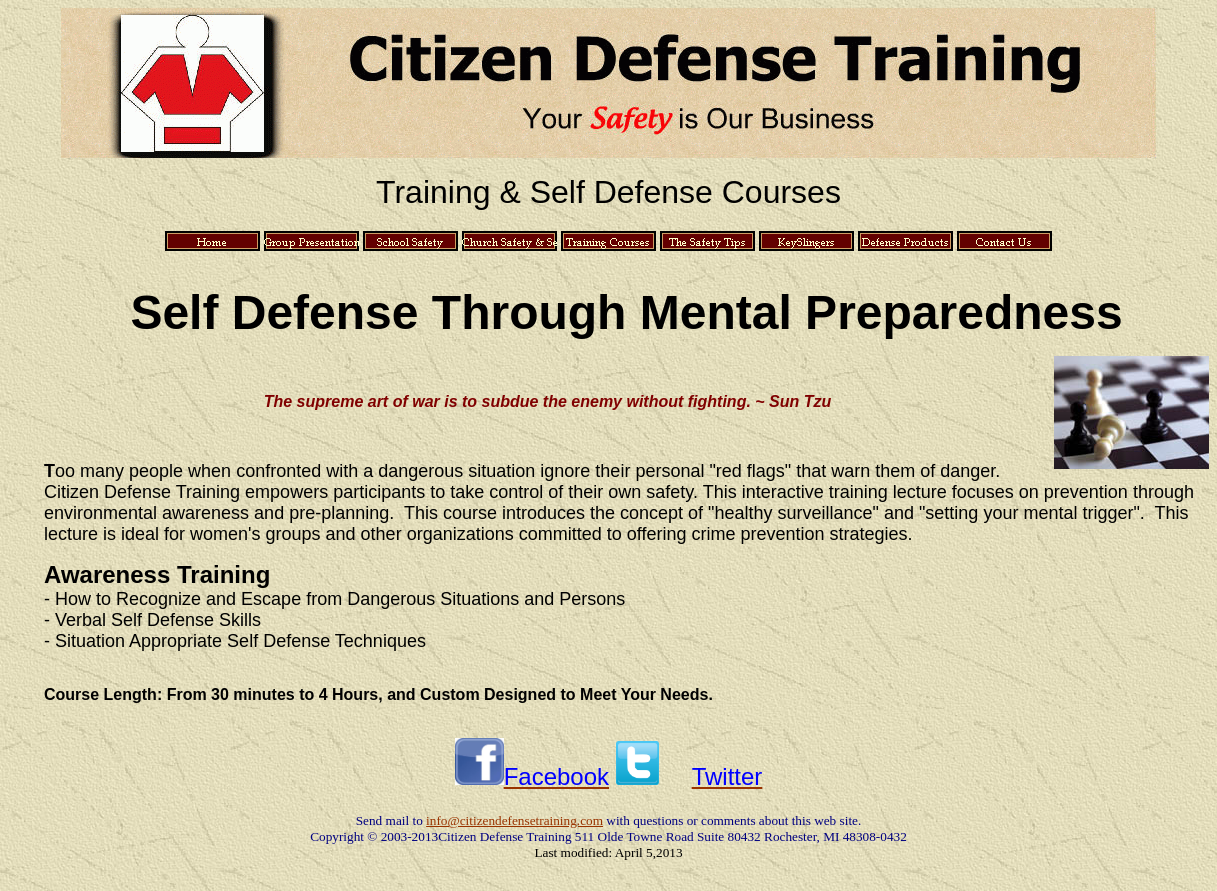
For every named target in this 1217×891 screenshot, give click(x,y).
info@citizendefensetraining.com (514, 820)
